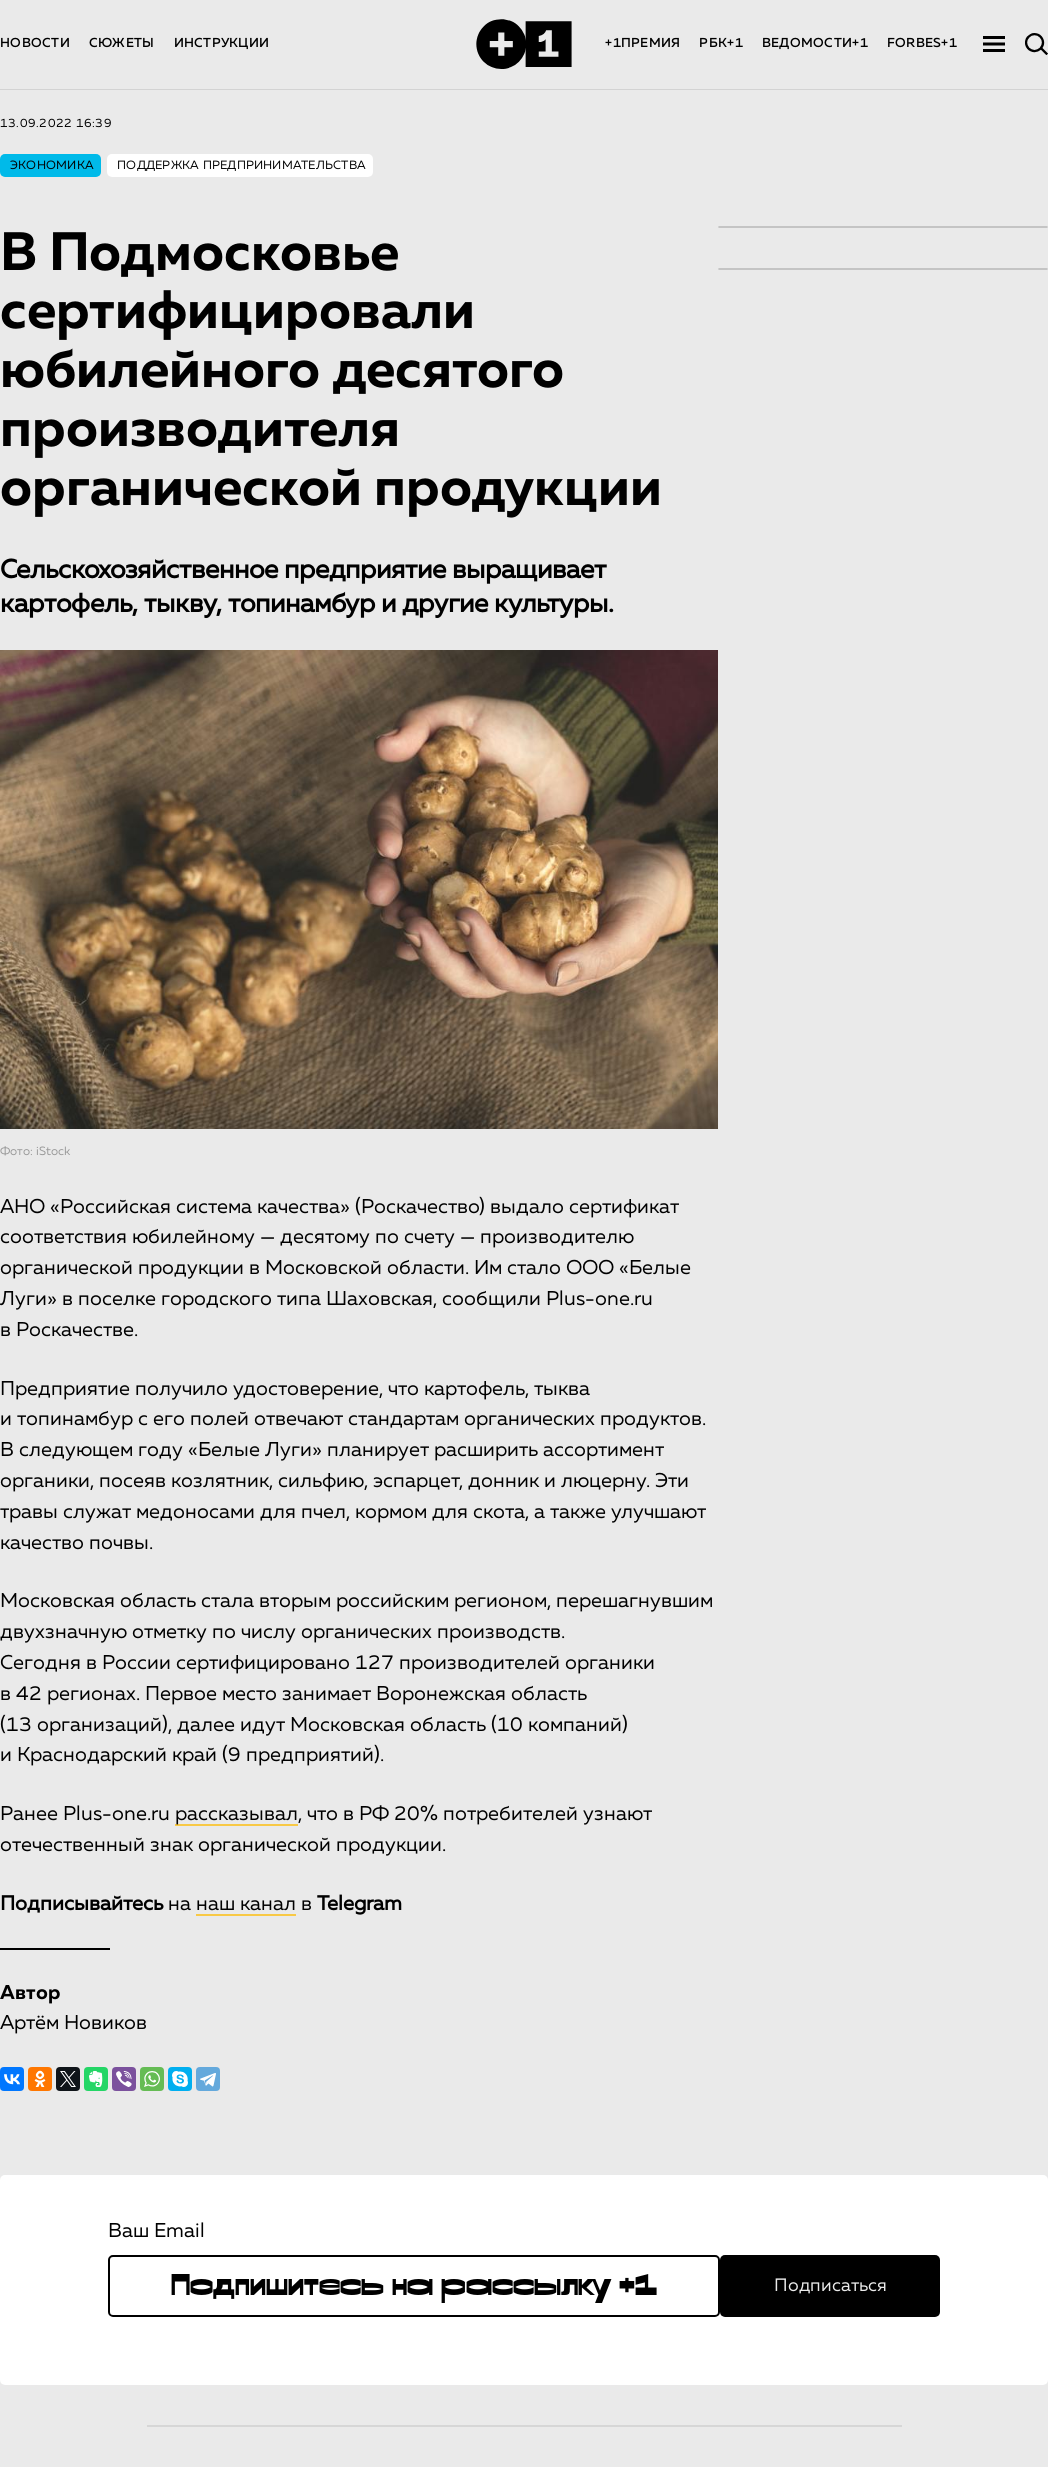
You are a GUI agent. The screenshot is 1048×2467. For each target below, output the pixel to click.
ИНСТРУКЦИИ (222, 43)
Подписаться (830, 2286)
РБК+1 (720, 43)
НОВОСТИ (35, 43)
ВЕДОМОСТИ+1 (815, 43)
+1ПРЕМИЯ (642, 43)
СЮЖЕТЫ (122, 43)
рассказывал (236, 1814)
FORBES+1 (922, 43)
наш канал (246, 1904)
